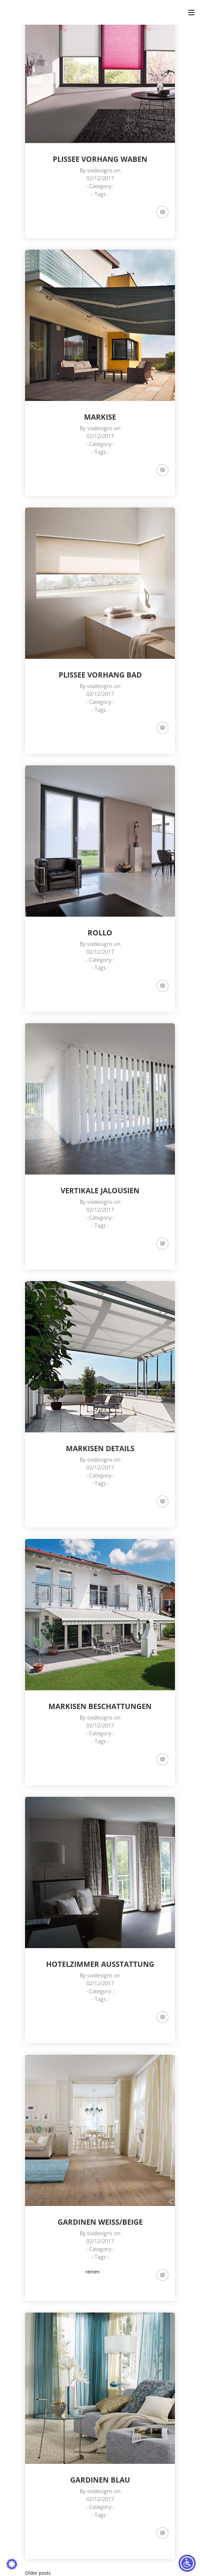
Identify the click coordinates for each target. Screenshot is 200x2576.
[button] (12, 2564)
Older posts (38, 2573)
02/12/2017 (100, 178)
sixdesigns (100, 170)
